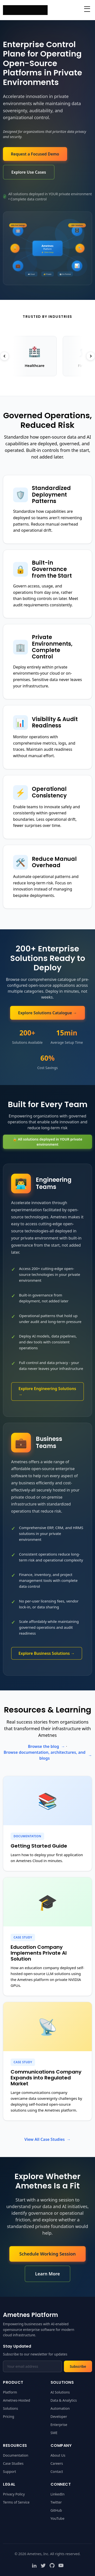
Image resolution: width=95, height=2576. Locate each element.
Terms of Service (16, 2502)
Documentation (15, 2455)
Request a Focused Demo (35, 154)
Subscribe (78, 2366)
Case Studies (13, 2463)
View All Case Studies (44, 2139)
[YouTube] (60, 2565)
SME (54, 2432)
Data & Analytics (64, 2400)
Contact (57, 2471)
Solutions (10, 2408)
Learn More (47, 2274)
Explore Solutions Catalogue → (47, 1013)
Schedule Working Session (47, 2254)
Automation (60, 2408)
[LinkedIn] (34, 2565)
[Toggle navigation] (87, 10)
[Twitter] (43, 2565)
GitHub (56, 2510)
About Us (58, 2455)
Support (9, 2471)
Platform (10, 2392)
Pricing (8, 2416)
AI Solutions (60, 2392)
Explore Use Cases (28, 172)
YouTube (58, 2518)
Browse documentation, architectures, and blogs (44, 1755)
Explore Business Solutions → (47, 1653)
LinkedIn (58, 2494)
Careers (57, 2463)
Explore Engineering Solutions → (47, 1391)
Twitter (56, 2502)
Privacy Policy (14, 2494)
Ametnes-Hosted (16, 2400)
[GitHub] (52, 2565)
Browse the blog (43, 1746)
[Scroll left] (4, 356)
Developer (59, 2416)
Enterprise (59, 2424)
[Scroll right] (90, 356)
